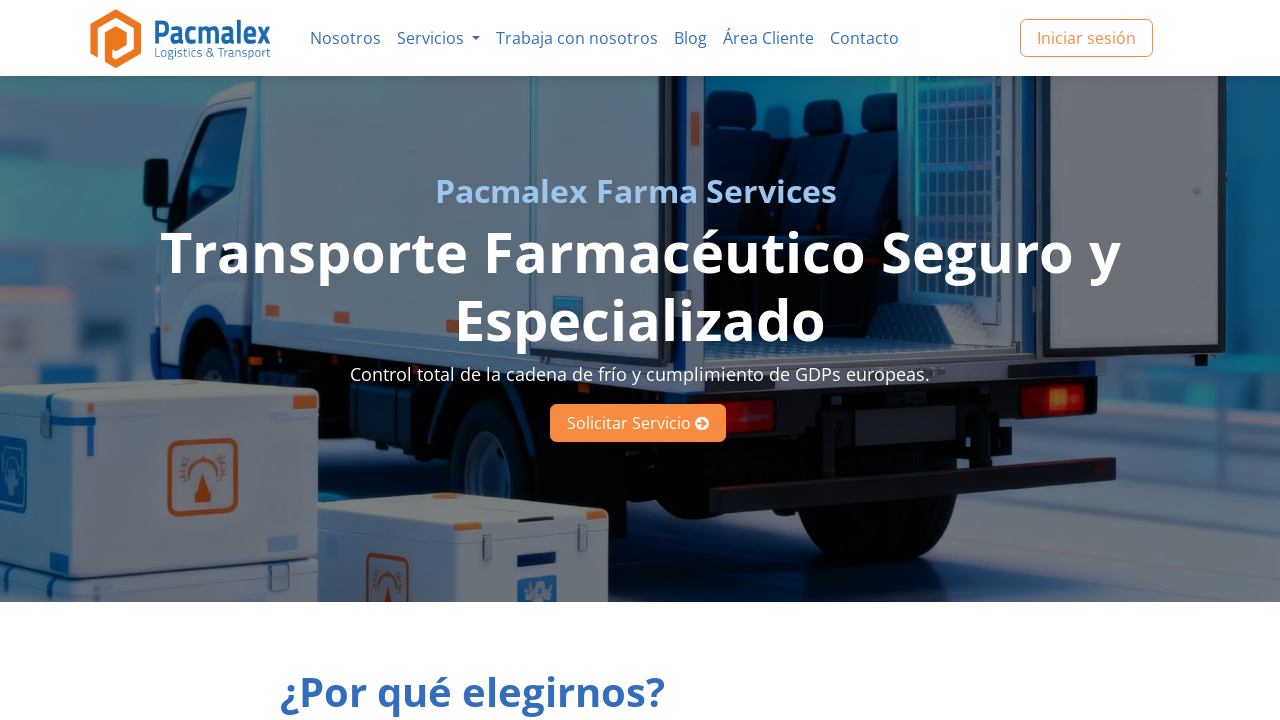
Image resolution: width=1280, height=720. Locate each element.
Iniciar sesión (1086, 38)
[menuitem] (345, 38)
